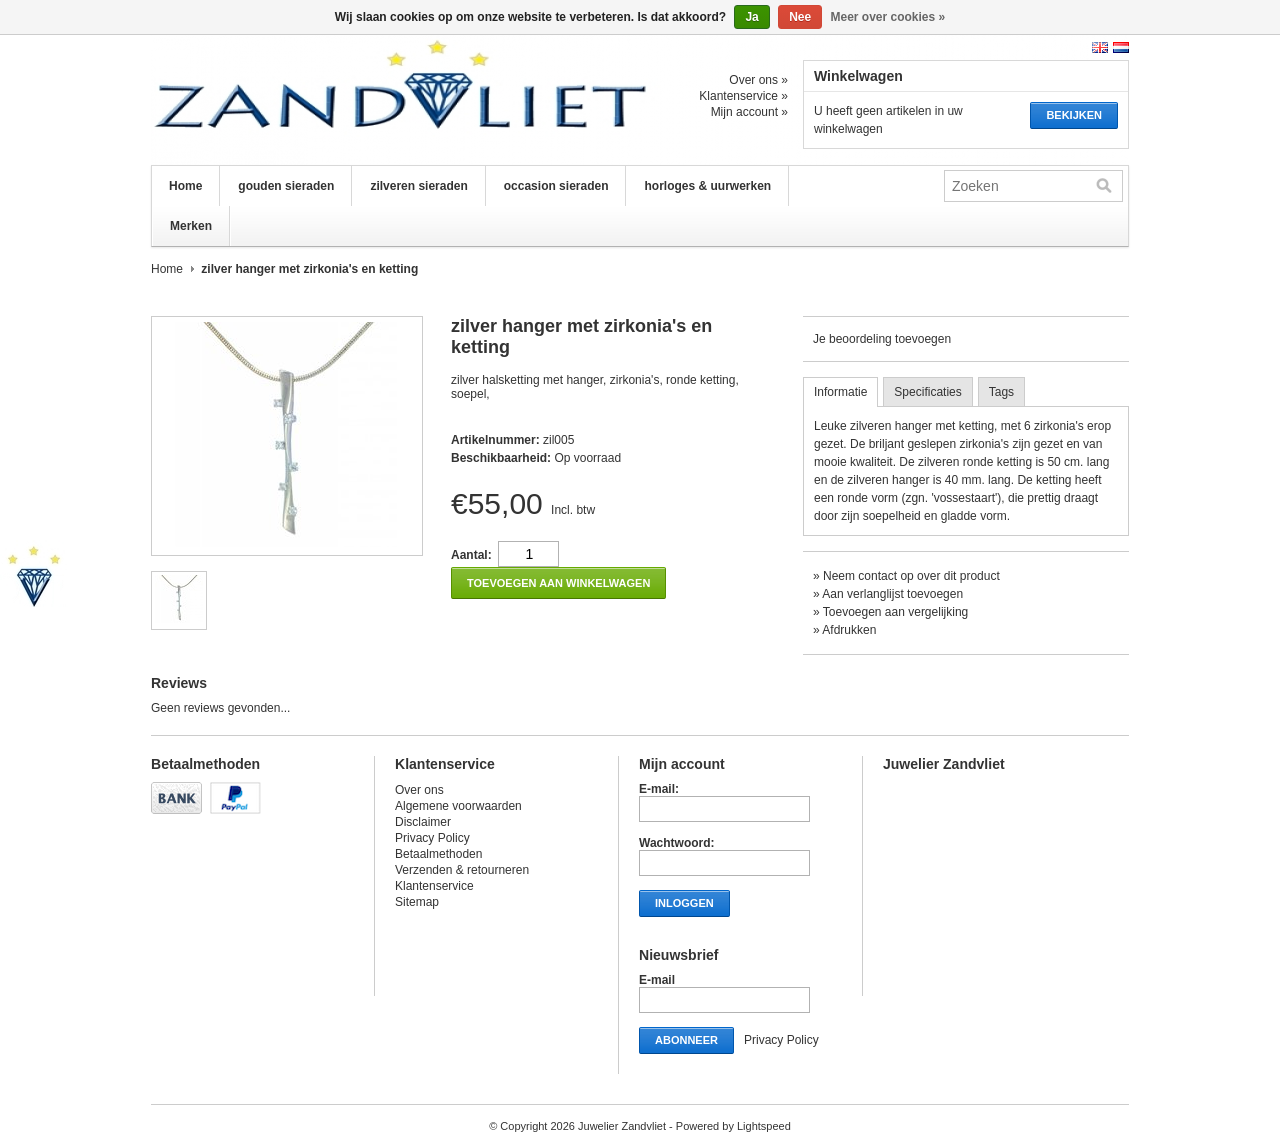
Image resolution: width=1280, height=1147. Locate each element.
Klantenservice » (743, 96)
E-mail (657, 980)
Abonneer (686, 1040)
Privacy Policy (432, 838)
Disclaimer (423, 822)
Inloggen (684, 903)
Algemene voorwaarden (458, 806)
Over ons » (758, 80)
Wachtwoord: (677, 843)
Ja (751, 17)
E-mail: (659, 789)
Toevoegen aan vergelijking (895, 612)
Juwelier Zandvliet (351, 100)
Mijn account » (749, 112)
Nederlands (1121, 47)
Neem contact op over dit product (911, 576)
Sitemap (417, 902)
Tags (1001, 392)
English (1100, 47)
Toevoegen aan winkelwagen (558, 583)
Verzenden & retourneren (462, 870)
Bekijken (1074, 115)
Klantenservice (434, 886)
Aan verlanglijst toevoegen (892, 594)
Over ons (419, 790)
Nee (800, 17)
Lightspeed (764, 1126)
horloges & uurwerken (707, 186)
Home (185, 186)
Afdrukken (849, 630)
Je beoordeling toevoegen (882, 339)
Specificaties (927, 392)
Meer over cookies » (888, 17)
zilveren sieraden (418, 186)
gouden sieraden (286, 186)
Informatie (840, 392)
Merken (191, 226)
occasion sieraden (556, 186)
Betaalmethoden (438, 854)
